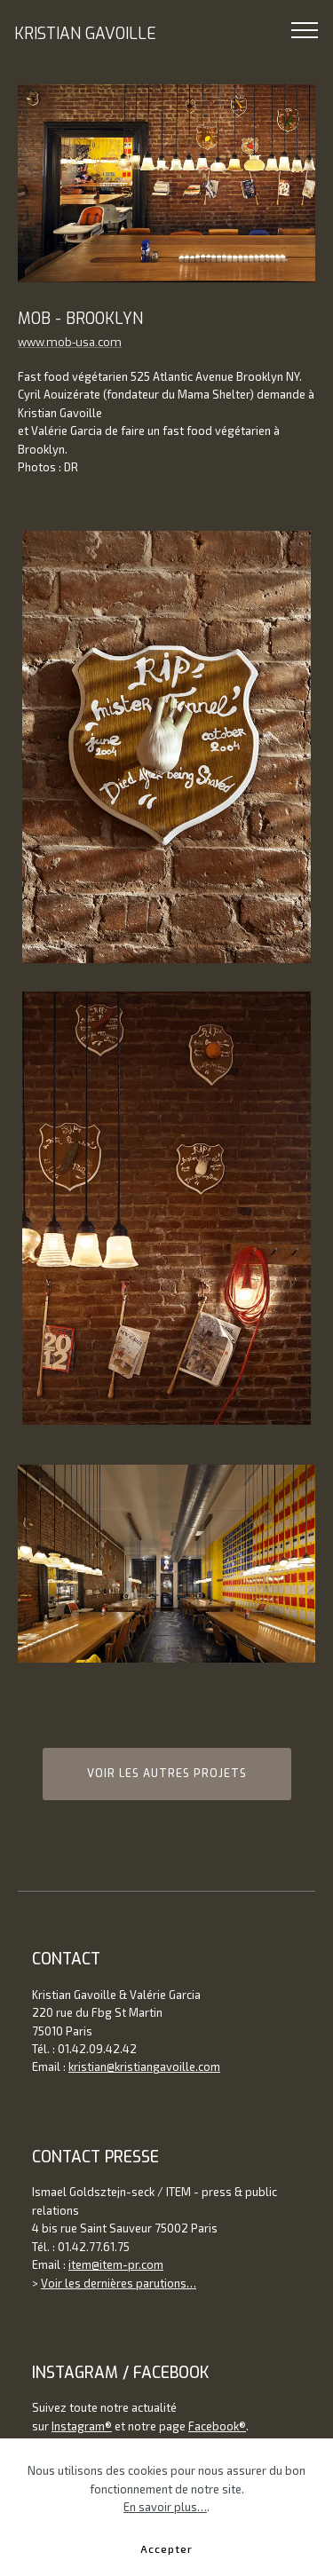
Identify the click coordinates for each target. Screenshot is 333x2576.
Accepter (166, 2548)
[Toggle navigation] (305, 29)
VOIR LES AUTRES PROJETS (167, 1773)
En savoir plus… (165, 2507)
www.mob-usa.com (70, 342)
